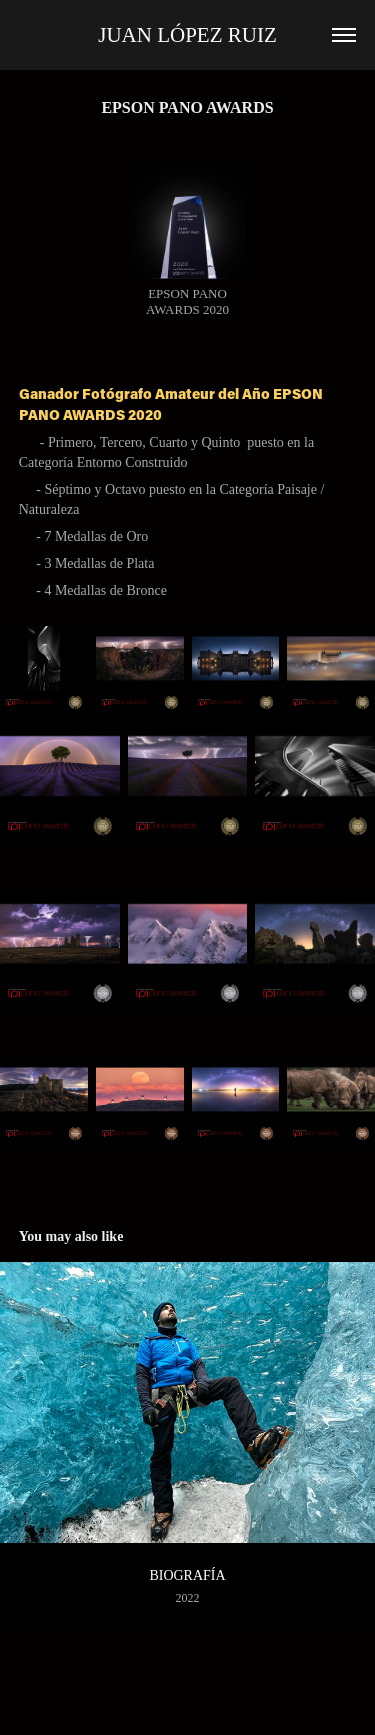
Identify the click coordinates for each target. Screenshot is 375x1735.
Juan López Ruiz (187, 35)
